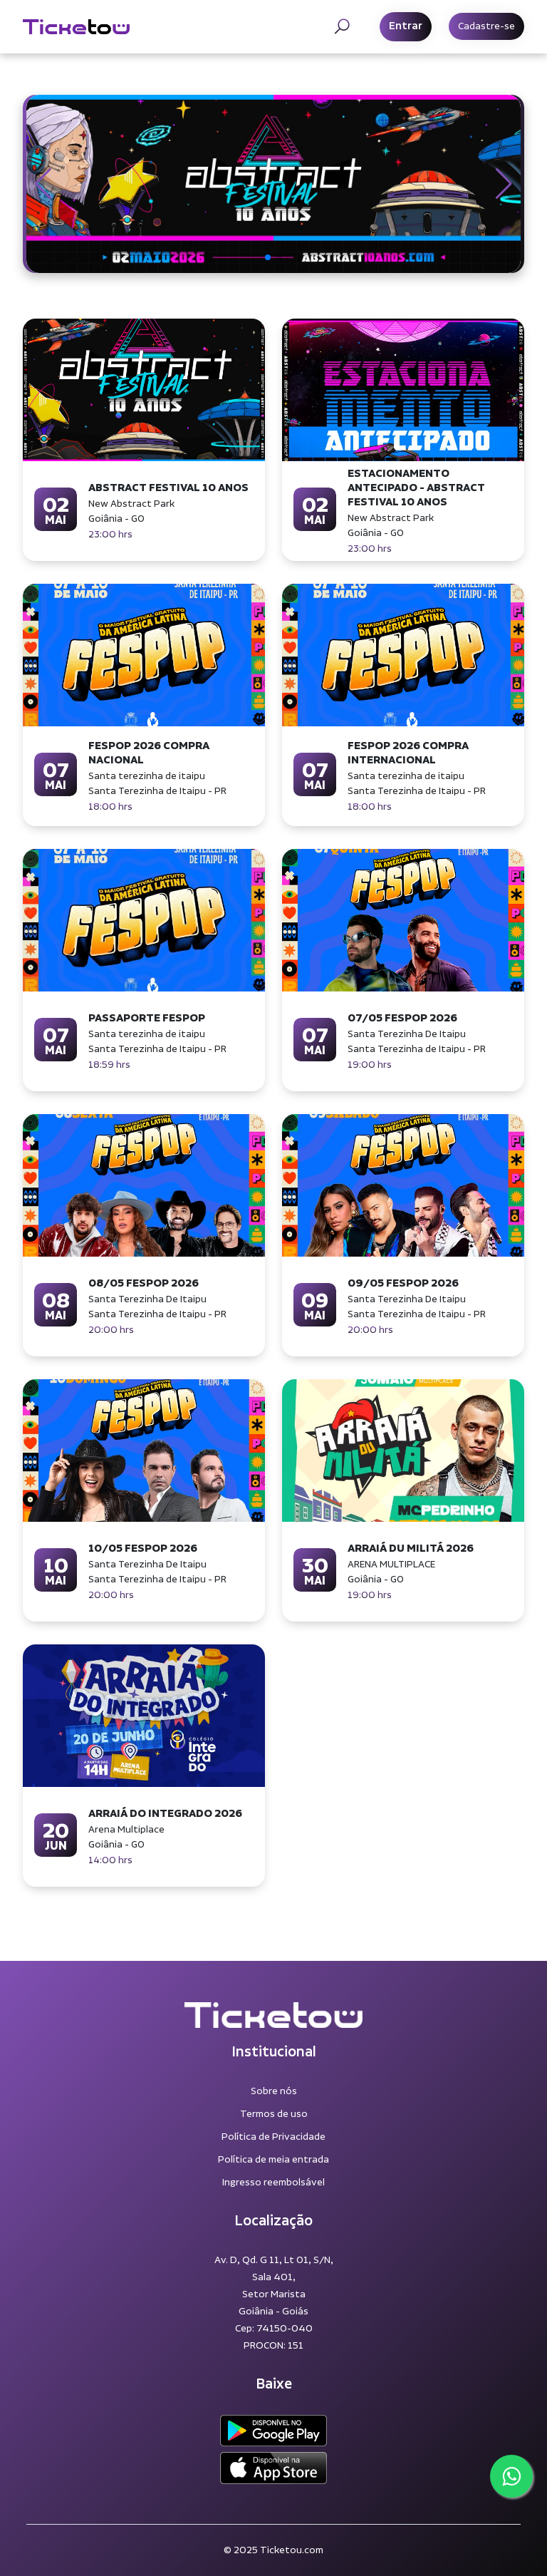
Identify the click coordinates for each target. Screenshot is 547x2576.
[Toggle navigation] (342, 26)
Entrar (405, 26)
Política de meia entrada (273, 2160)
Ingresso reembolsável (273, 2182)
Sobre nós (274, 2091)
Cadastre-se (486, 26)
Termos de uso (274, 2114)
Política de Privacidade (273, 2137)
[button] (43, 184)
